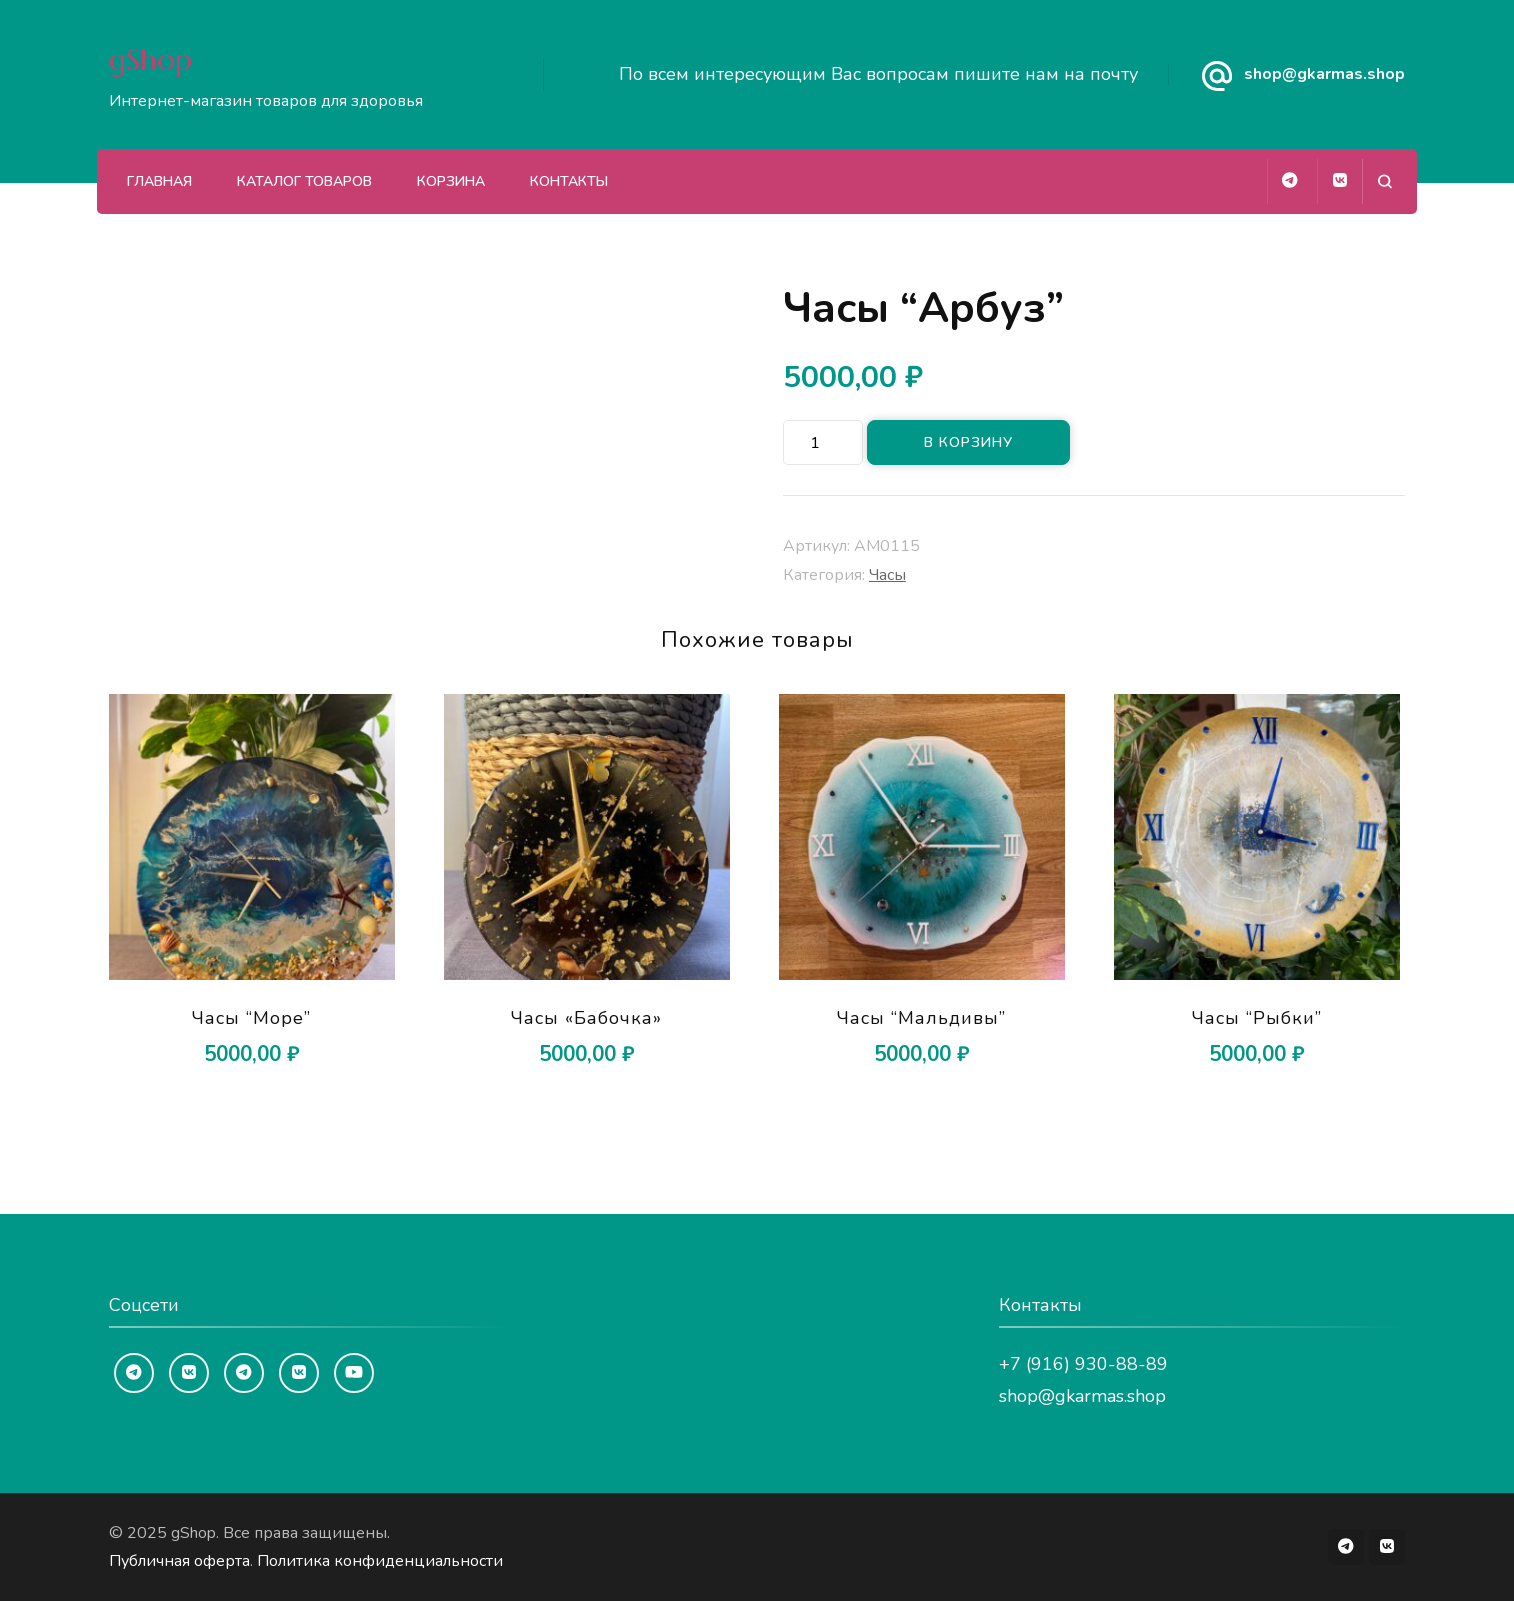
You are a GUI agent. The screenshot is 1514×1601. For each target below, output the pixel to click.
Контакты (569, 181)
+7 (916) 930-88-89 (1083, 1364)
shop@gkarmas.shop (1324, 74)
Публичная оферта (179, 1561)
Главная (159, 181)
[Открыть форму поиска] (1384, 181)
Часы (887, 575)
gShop (150, 59)
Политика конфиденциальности (380, 1561)
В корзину (968, 442)
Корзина (451, 181)
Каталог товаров (304, 181)
